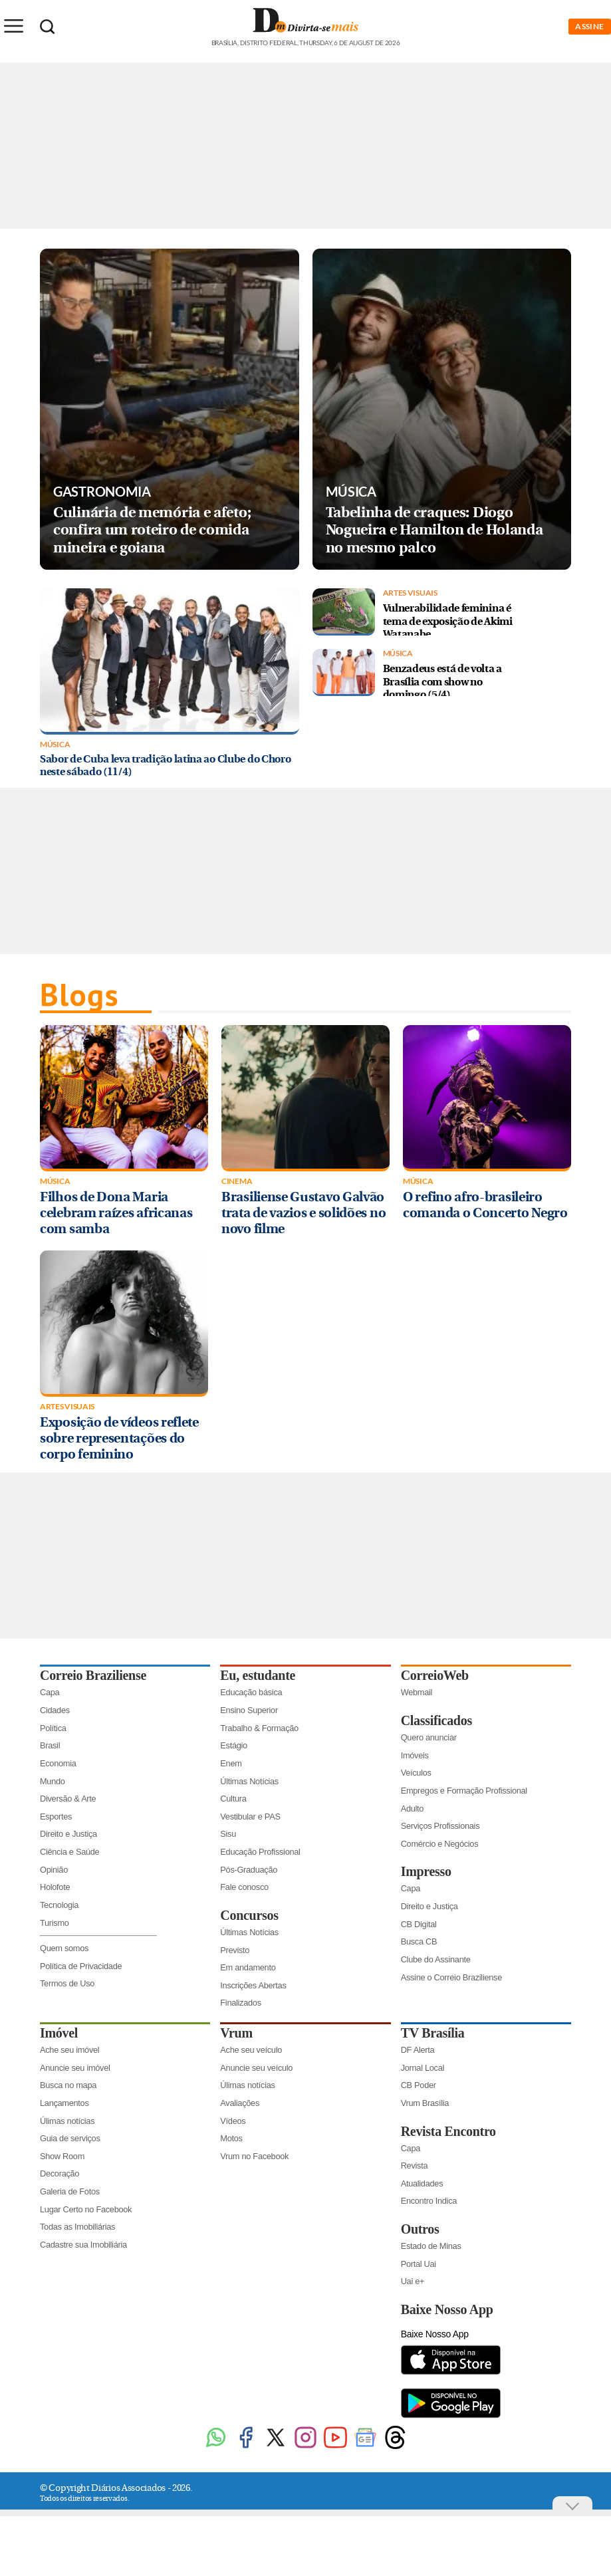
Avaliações (239, 2103)
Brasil (50, 1745)
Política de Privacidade (81, 1966)
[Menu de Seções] (13, 26)
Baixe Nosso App (447, 2309)
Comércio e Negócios (440, 1844)
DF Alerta (418, 2050)
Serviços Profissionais (440, 1826)
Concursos (249, 1915)
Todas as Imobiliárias (77, 2227)
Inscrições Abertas (253, 1985)
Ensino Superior (249, 1710)
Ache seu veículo (251, 2050)
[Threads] (395, 2447)
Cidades (55, 1710)
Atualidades (422, 2183)
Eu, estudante (257, 1675)
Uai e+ (413, 2281)
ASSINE (589, 26)
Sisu (228, 1834)
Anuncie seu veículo (256, 2068)
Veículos (416, 1773)
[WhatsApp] (215, 2447)
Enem (230, 1763)
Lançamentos (64, 2103)
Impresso (426, 1871)
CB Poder (418, 2085)
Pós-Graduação (248, 1870)
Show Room (62, 2156)
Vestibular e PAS (250, 1816)
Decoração (59, 2173)
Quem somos (64, 1948)
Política (53, 1728)
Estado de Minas (431, 2246)
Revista (414, 2165)
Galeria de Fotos (70, 2191)
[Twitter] (275, 2447)
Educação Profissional (260, 1852)
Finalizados (240, 2003)
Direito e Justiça (68, 1834)
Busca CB (419, 1941)
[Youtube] (335, 2447)
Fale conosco (244, 1887)
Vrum (236, 2033)
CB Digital (419, 1924)
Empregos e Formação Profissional (464, 1791)
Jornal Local (422, 2068)
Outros (420, 2229)
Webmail (416, 1692)
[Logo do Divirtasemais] (305, 39)
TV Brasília (433, 2033)
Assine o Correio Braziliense (451, 1977)
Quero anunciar (429, 1737)
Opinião (54, 1870)
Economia (58, 1763)
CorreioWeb (435, 1675)
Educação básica (251, 1692)
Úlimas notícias (67, 2121)
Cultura (233, 1799)
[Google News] (365, 2447)
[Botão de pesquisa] (47, 26)
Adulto (412, 1809)
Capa (49, 1692)
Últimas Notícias (249, 1781)
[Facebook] (245, 2447)
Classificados (436, 1720)
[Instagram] (305, 2447)
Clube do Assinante (436, 1959)
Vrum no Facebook (254, 2156)
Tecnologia (59, 1905)
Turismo (54, 1923)
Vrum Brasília (425, 2103)
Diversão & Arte (68, 1799)
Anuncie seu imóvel (75, 2068)
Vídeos (232, 2121)
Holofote (55, 1887)
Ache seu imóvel (69, 2050)
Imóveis (415, 1755)
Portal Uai (418, 2264)
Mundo (52, 1781)
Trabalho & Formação (259, 1728)
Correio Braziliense (93, 1675)
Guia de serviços (70, 2138)
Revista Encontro (448, 2131)
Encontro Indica (429, 2201)
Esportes (56, 1816)
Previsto (234, 1950)
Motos (231, 2138)
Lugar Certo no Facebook (86, 2209)
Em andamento (247, 1967)
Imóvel (59, 2033)
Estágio (233, 1745)
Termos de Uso (67, 1983)
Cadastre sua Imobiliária (83, 2245)
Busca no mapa (68, 2085)
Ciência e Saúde (69, 1852)
